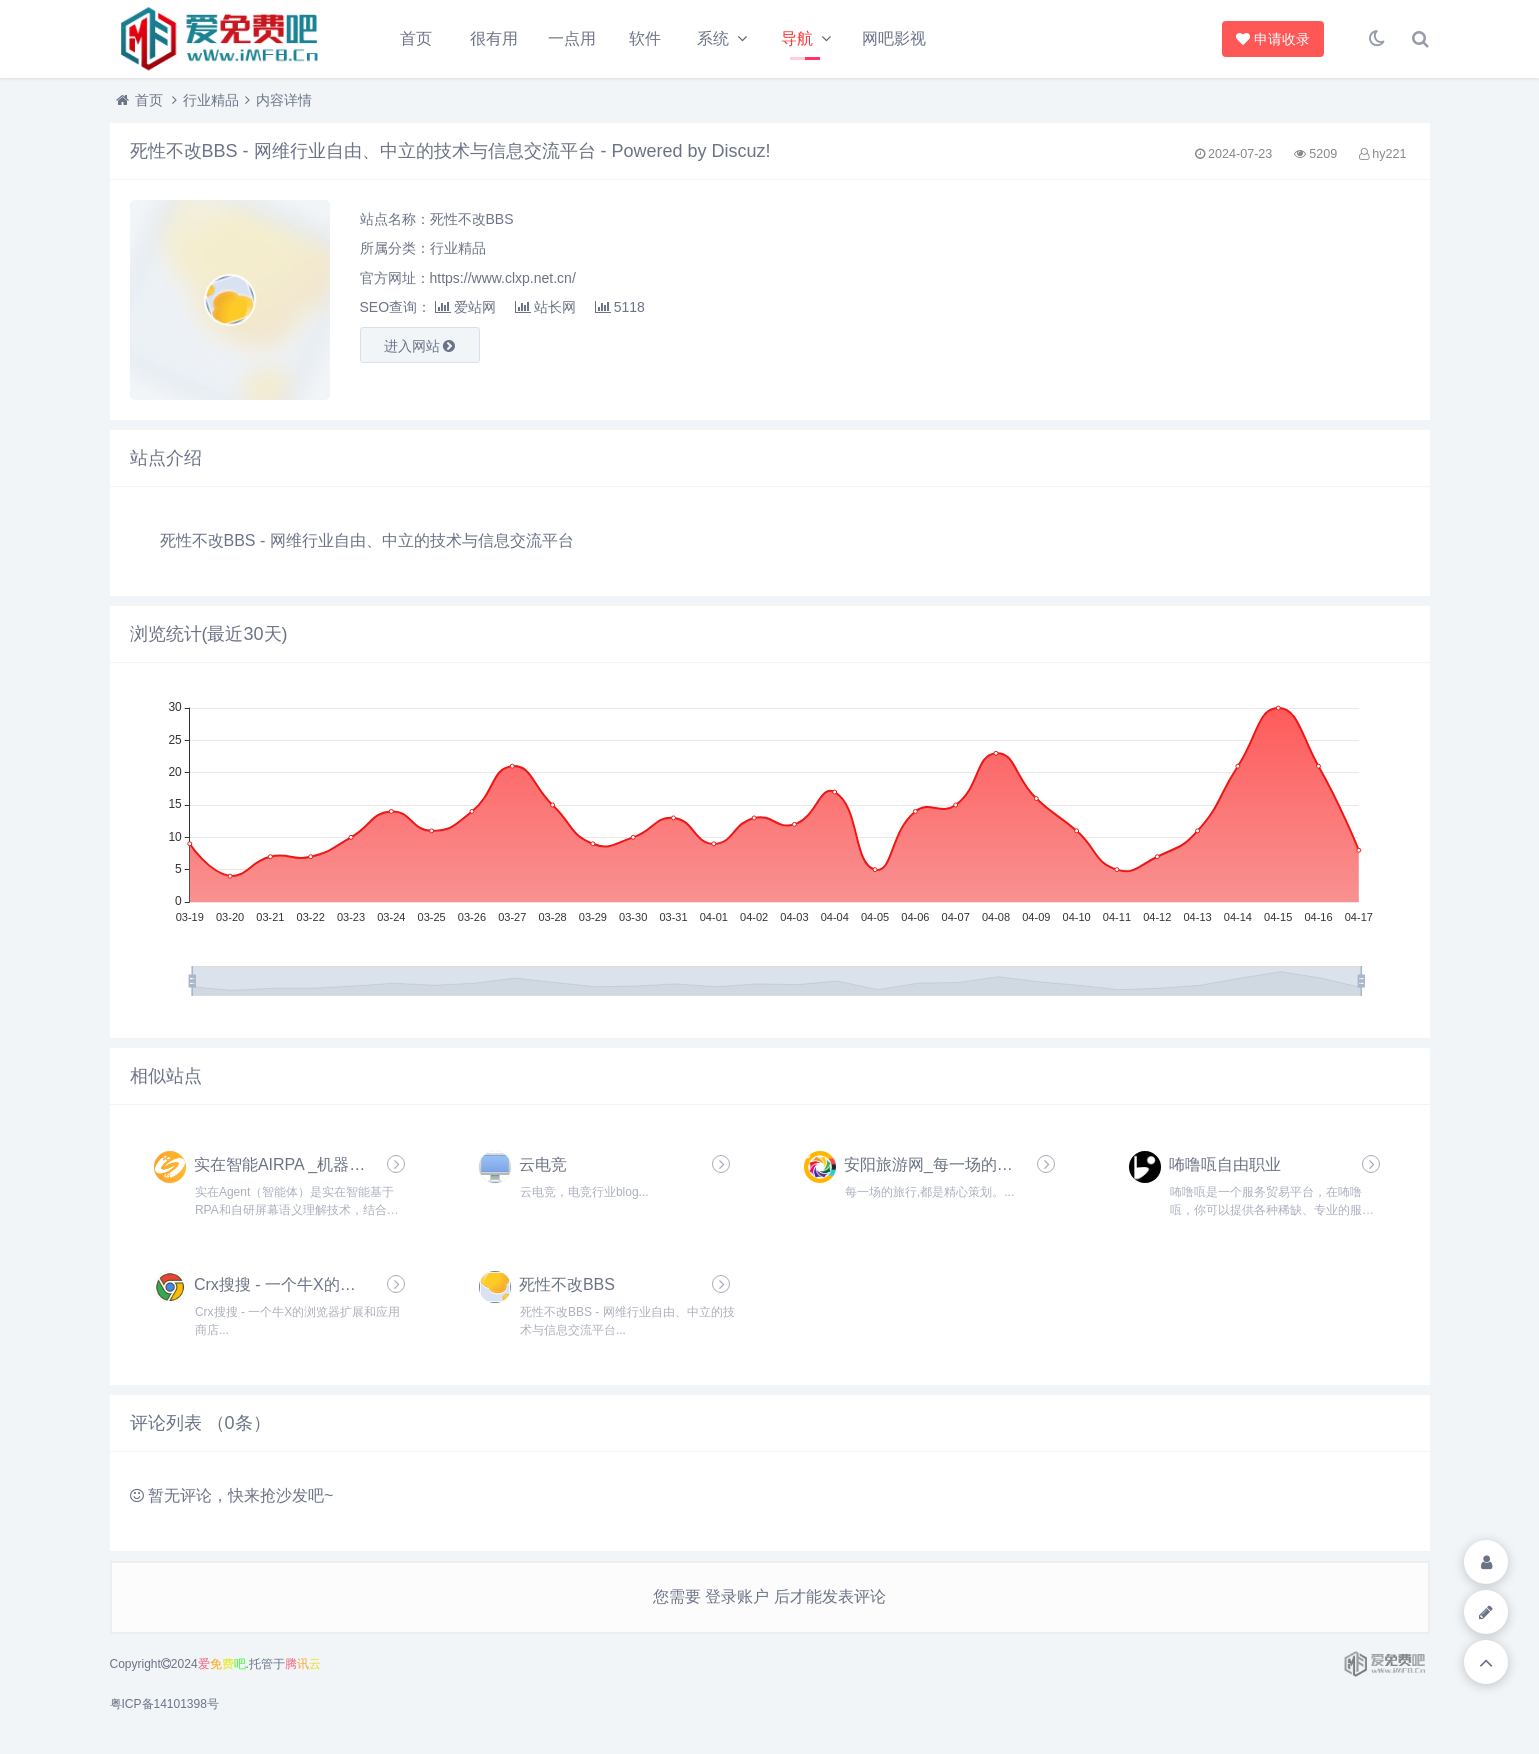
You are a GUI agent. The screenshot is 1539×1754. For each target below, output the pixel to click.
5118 (620, 307)
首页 (416, 38)
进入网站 (420, 346)
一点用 (572, 38)
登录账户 (737, 1596)
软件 (645, 38)
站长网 (545, 307)
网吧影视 (894, 38)
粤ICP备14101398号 (164, 1704)
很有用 (494, 38)
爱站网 (465, 307)
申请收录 (1273, 39)
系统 (713, 38)
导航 (797, 38)
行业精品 (211, 100)
